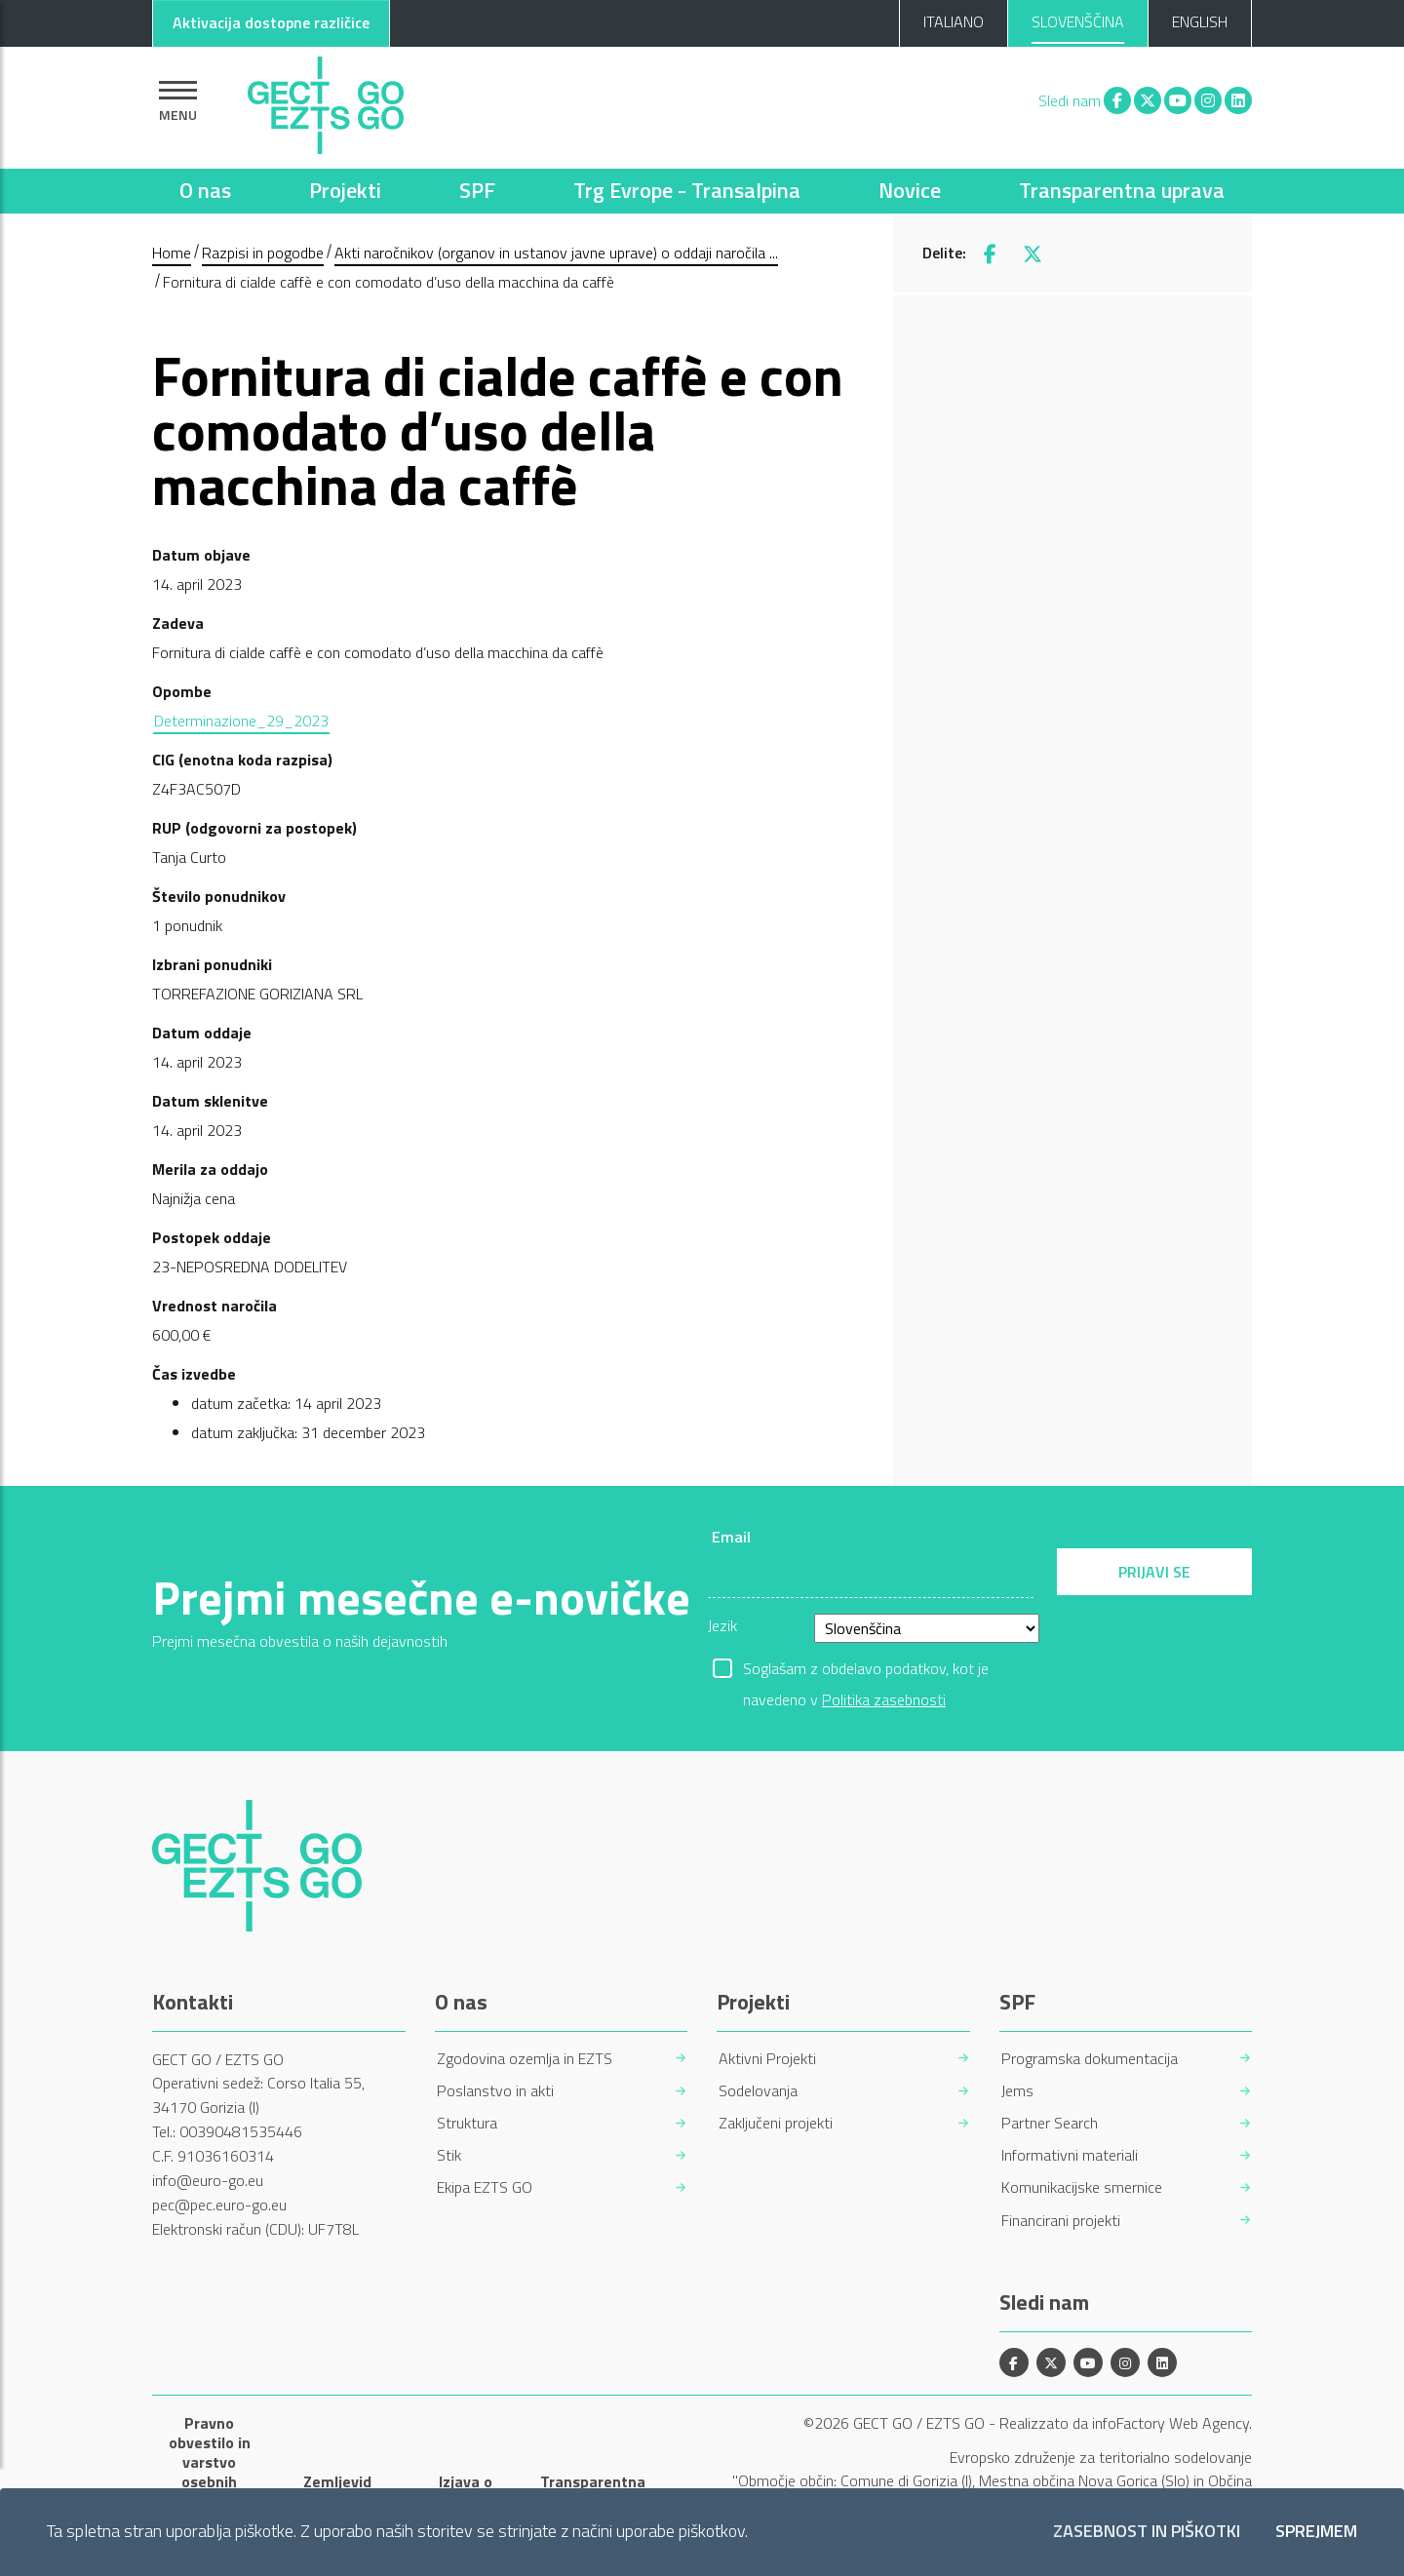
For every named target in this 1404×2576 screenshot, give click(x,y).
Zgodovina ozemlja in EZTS (524, 2059)
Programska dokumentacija (1089, 2059)
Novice (909, 190)
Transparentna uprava (1122, 190)
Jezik (722, 1625)
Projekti (345, 190)
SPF (477, 190)
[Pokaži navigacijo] (178, 101)
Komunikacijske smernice (1081, 2187)
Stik (449, 2155)
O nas (205, 190)
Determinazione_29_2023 (241, 720)
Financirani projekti (1060, 2220)
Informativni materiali (1069, 2155)
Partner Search (1049, 2123)
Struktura (467, 2123)
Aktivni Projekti (767, 2059)
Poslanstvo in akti (495, 2091)
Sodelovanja (758, 2091)
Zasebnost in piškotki (1146, 2531)
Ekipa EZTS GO (484, 2187)
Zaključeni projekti (776, 2123)
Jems (1017, 2091)
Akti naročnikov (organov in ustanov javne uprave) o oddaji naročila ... (556, 252)
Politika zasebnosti (884, 1699)
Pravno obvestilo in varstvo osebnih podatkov (210, 2462)
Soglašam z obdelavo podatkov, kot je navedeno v (866, 1670)
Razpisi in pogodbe (263, 252)
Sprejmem (1316, 2531)
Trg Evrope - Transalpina (686, 190)
